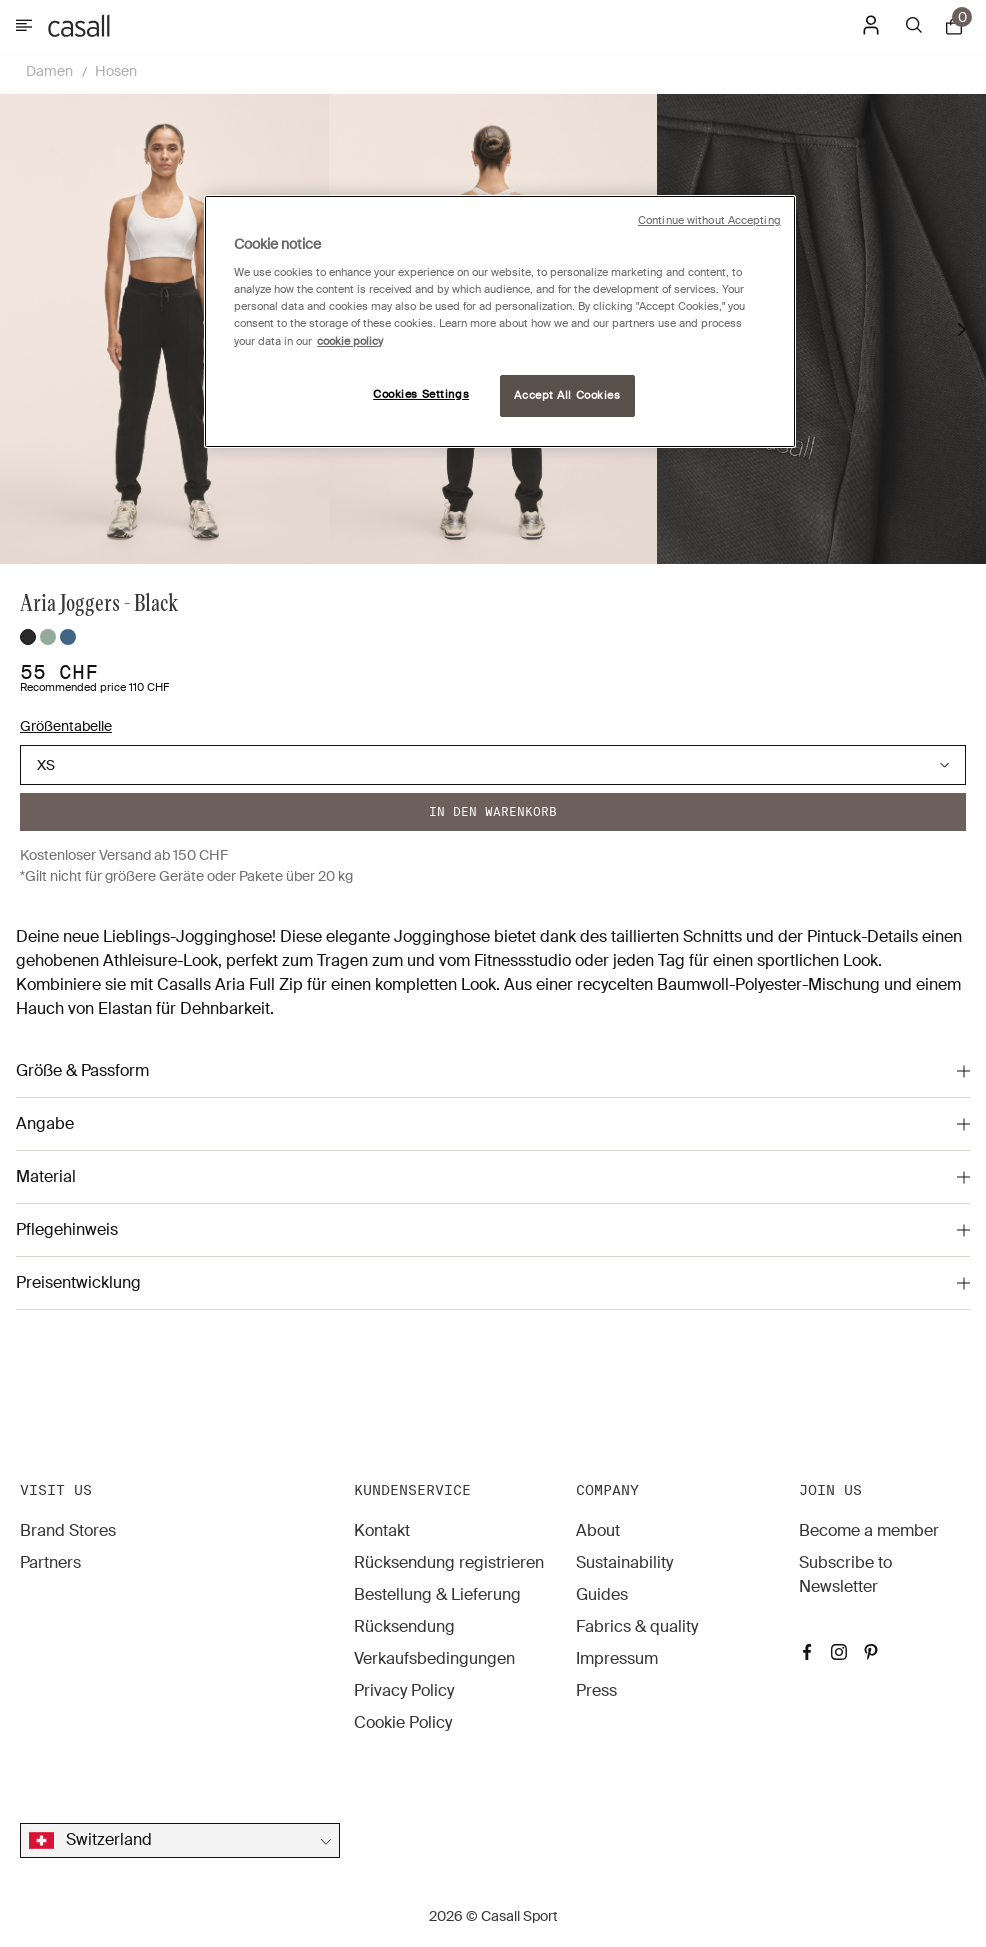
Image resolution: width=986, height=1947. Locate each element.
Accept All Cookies (567, 395)
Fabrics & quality (637, 1626)
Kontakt (382, 1530)
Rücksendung (404, 1626)
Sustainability (624, 1562)
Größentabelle (66, 726)
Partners (50, 1562)
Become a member (869, 1530)
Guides (602, 1594)
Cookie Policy (403, 1722)
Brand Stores (68, 1530)
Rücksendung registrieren (449, 1562)
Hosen (116, 71)
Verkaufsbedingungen (434, 1658)
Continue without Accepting (709, 220)
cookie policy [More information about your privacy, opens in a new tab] (350, 341)
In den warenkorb (493, 811)
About (598, 1530)
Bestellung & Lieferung (437, 1594)
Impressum (617, 1658)
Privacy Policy (404, 1690)
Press (596, 1690)
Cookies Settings (421, 394)
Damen (49, 71)
